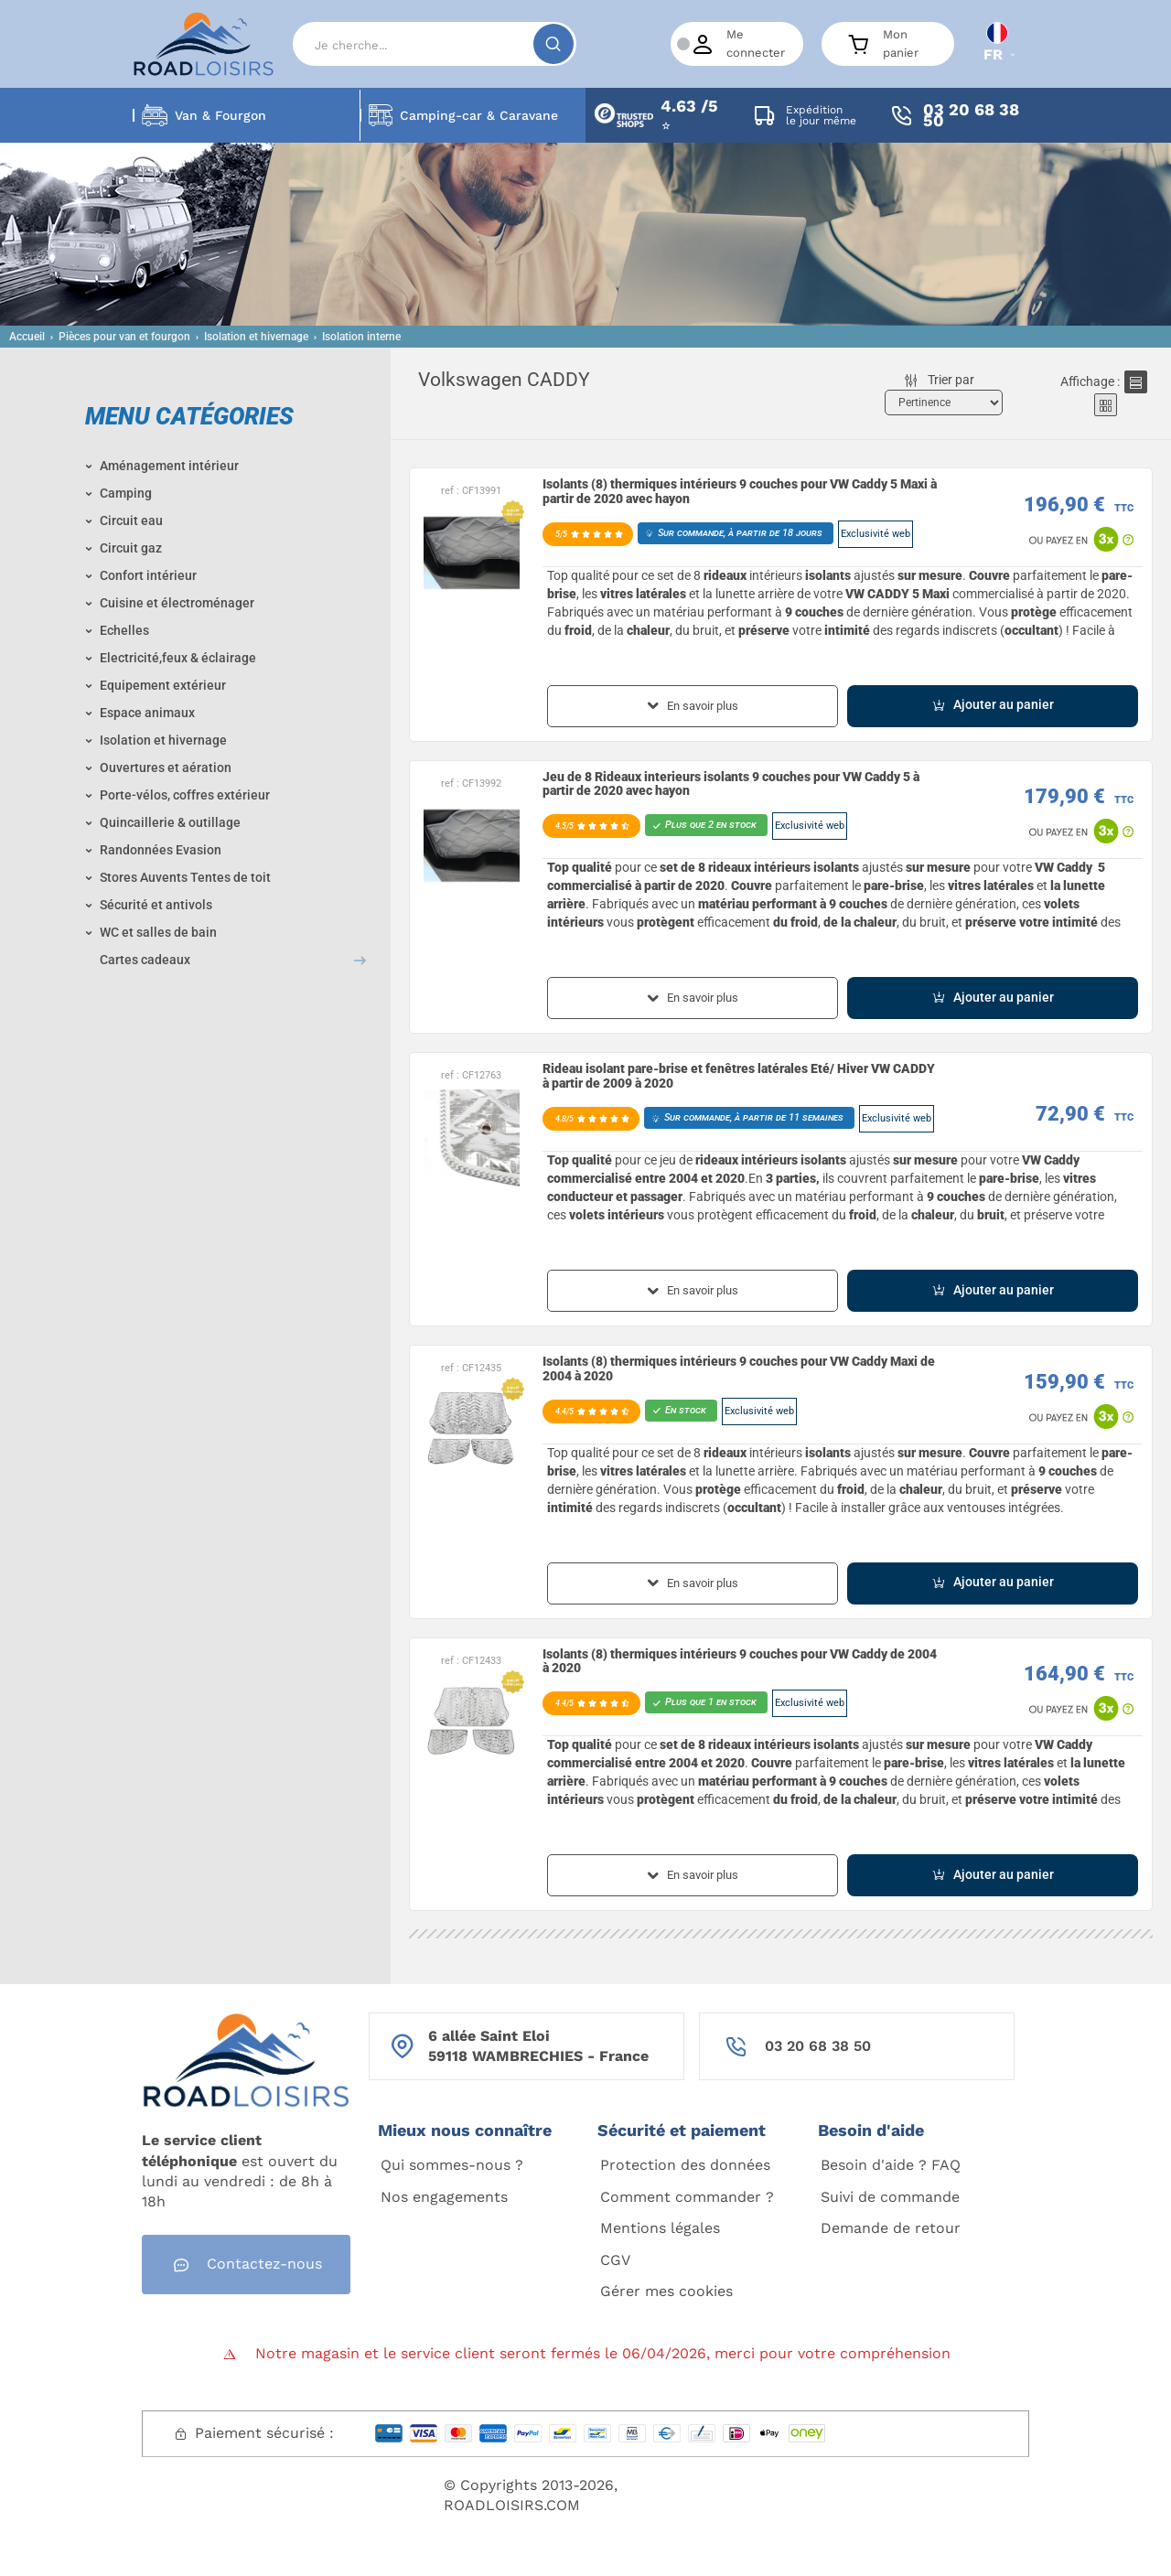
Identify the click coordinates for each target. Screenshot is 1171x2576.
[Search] (434, 44)
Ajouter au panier (992, 705)
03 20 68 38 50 (818, 2046)
